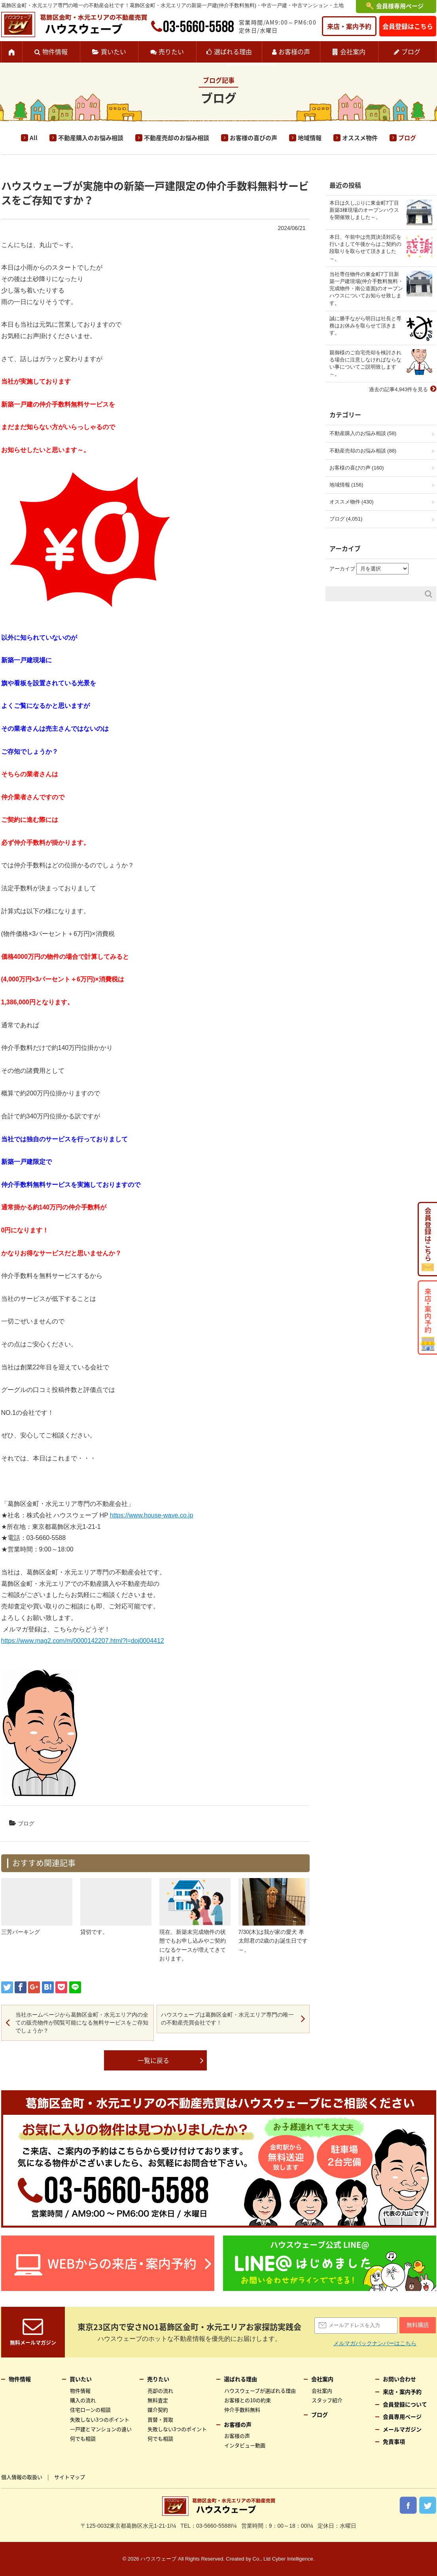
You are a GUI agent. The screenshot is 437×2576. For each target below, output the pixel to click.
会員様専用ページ (400, 6)
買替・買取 (160, 2419)
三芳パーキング (20, 1932)
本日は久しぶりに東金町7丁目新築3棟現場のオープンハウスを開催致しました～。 (364, 210)
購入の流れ (83, 2400)
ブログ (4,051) (346, 519)
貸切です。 (94, 1932)
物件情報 (55, 51)
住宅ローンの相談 (90, 2409)
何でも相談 (83, 2438)
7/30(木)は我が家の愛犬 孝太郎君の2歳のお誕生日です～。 (273, 1941)
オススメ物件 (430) (351, 502)
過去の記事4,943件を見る (398, 389)
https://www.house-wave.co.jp (151, 1515)
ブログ (410, 51)
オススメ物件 (360, 137)
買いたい (113, 51)
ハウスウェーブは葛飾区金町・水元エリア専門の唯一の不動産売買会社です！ (227, 2018)
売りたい (171, 51)
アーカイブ (342, 569)
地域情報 (310, 137)
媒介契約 (158, 2409)
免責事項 (394, 2441)
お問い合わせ (399, 2379)
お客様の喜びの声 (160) (356, 468)
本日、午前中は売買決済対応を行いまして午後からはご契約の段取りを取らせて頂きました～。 (365, 248)
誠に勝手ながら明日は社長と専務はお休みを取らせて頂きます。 (365, 326)
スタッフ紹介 (327, 2400)
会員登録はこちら (407, 26)
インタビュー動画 (244, 2445)
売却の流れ (160, 2390)
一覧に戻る (153, 2060)
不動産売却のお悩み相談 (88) (363, 451)
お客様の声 (294, 51)
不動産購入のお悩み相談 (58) (363, 433)
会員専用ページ (402, 2416)
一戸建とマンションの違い (101, 2429)
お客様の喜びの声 (253, 137)
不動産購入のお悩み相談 (90, 137)
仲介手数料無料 (242, 2409)
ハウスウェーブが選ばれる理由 (260, 2390)
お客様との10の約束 (247, 2400)
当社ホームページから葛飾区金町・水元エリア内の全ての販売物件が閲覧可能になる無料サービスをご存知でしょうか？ (81, 2022)
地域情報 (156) (346, 485)
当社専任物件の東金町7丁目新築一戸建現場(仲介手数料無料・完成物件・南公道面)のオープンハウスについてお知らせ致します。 (366, 288)
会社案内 (352, 51)
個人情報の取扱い (21, 2477)
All (34, 137)
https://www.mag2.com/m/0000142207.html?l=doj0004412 (82, 1640)
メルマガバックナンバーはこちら (374, 2343)
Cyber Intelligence (292, 2559)
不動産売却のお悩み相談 (176, 137)
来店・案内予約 (349, 26)
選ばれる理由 (233, 51)
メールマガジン (402, 2429)
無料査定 (158, 2400)
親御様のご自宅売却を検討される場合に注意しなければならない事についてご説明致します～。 (365, 363)
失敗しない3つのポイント (99, 2419)
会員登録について (405, 2404)
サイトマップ (69, 2477)
